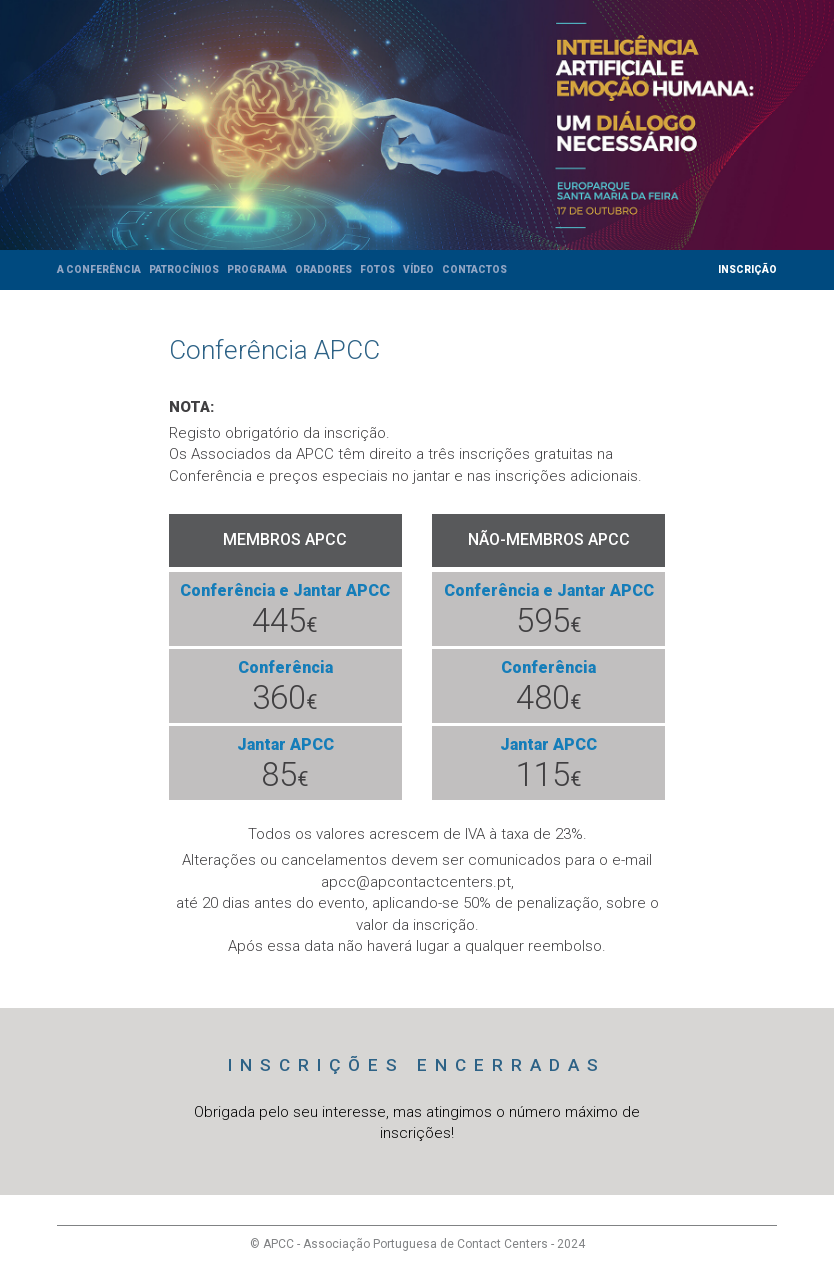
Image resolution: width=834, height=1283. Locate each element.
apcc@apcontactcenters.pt (416, 882)
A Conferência (99, 269)
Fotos (377, 269)
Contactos (474, 269)
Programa (257, 269)
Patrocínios (184, 269)
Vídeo (418, 269)
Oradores (323, 269)
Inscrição (747, 269)
